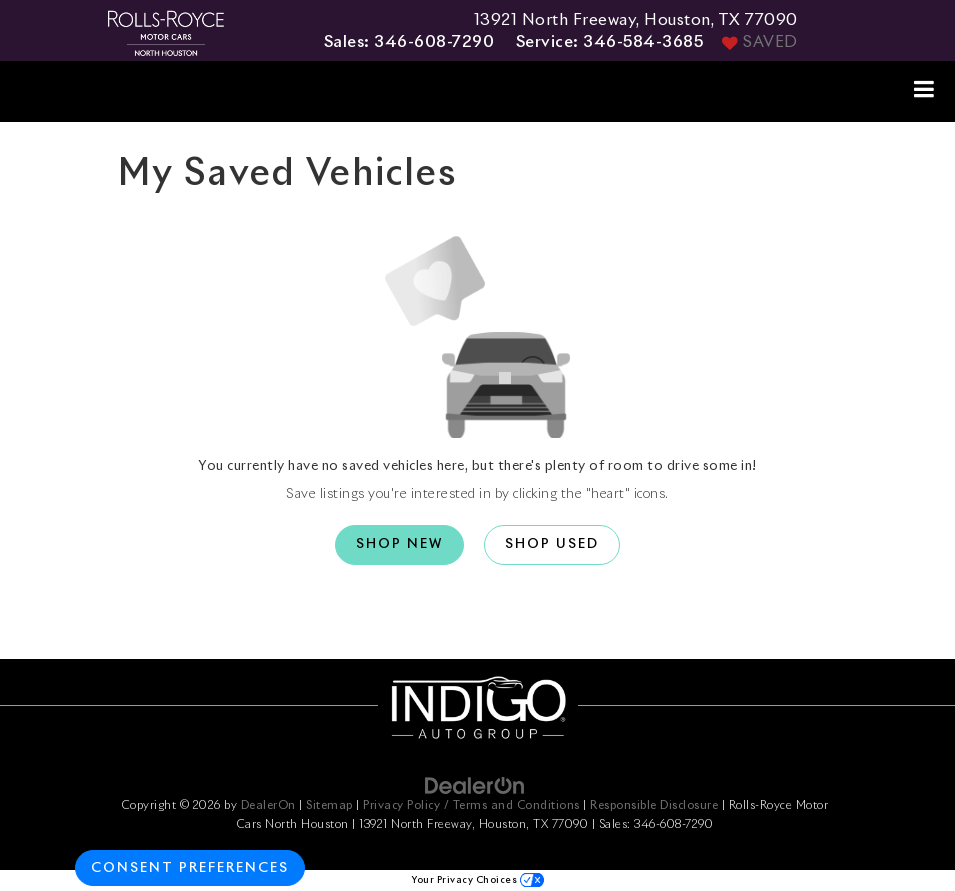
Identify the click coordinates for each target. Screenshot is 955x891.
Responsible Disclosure (654, 805)
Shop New (399, 544)
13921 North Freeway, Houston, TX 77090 (636, 20)
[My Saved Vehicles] (757, 43)
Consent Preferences (190, 868)
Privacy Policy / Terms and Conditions (471, 805)
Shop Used (552, 544)
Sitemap (329, 805)
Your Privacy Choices (477, 880)
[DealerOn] (475, 785)
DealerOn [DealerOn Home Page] (268, 805)
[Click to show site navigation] (925, 91)
